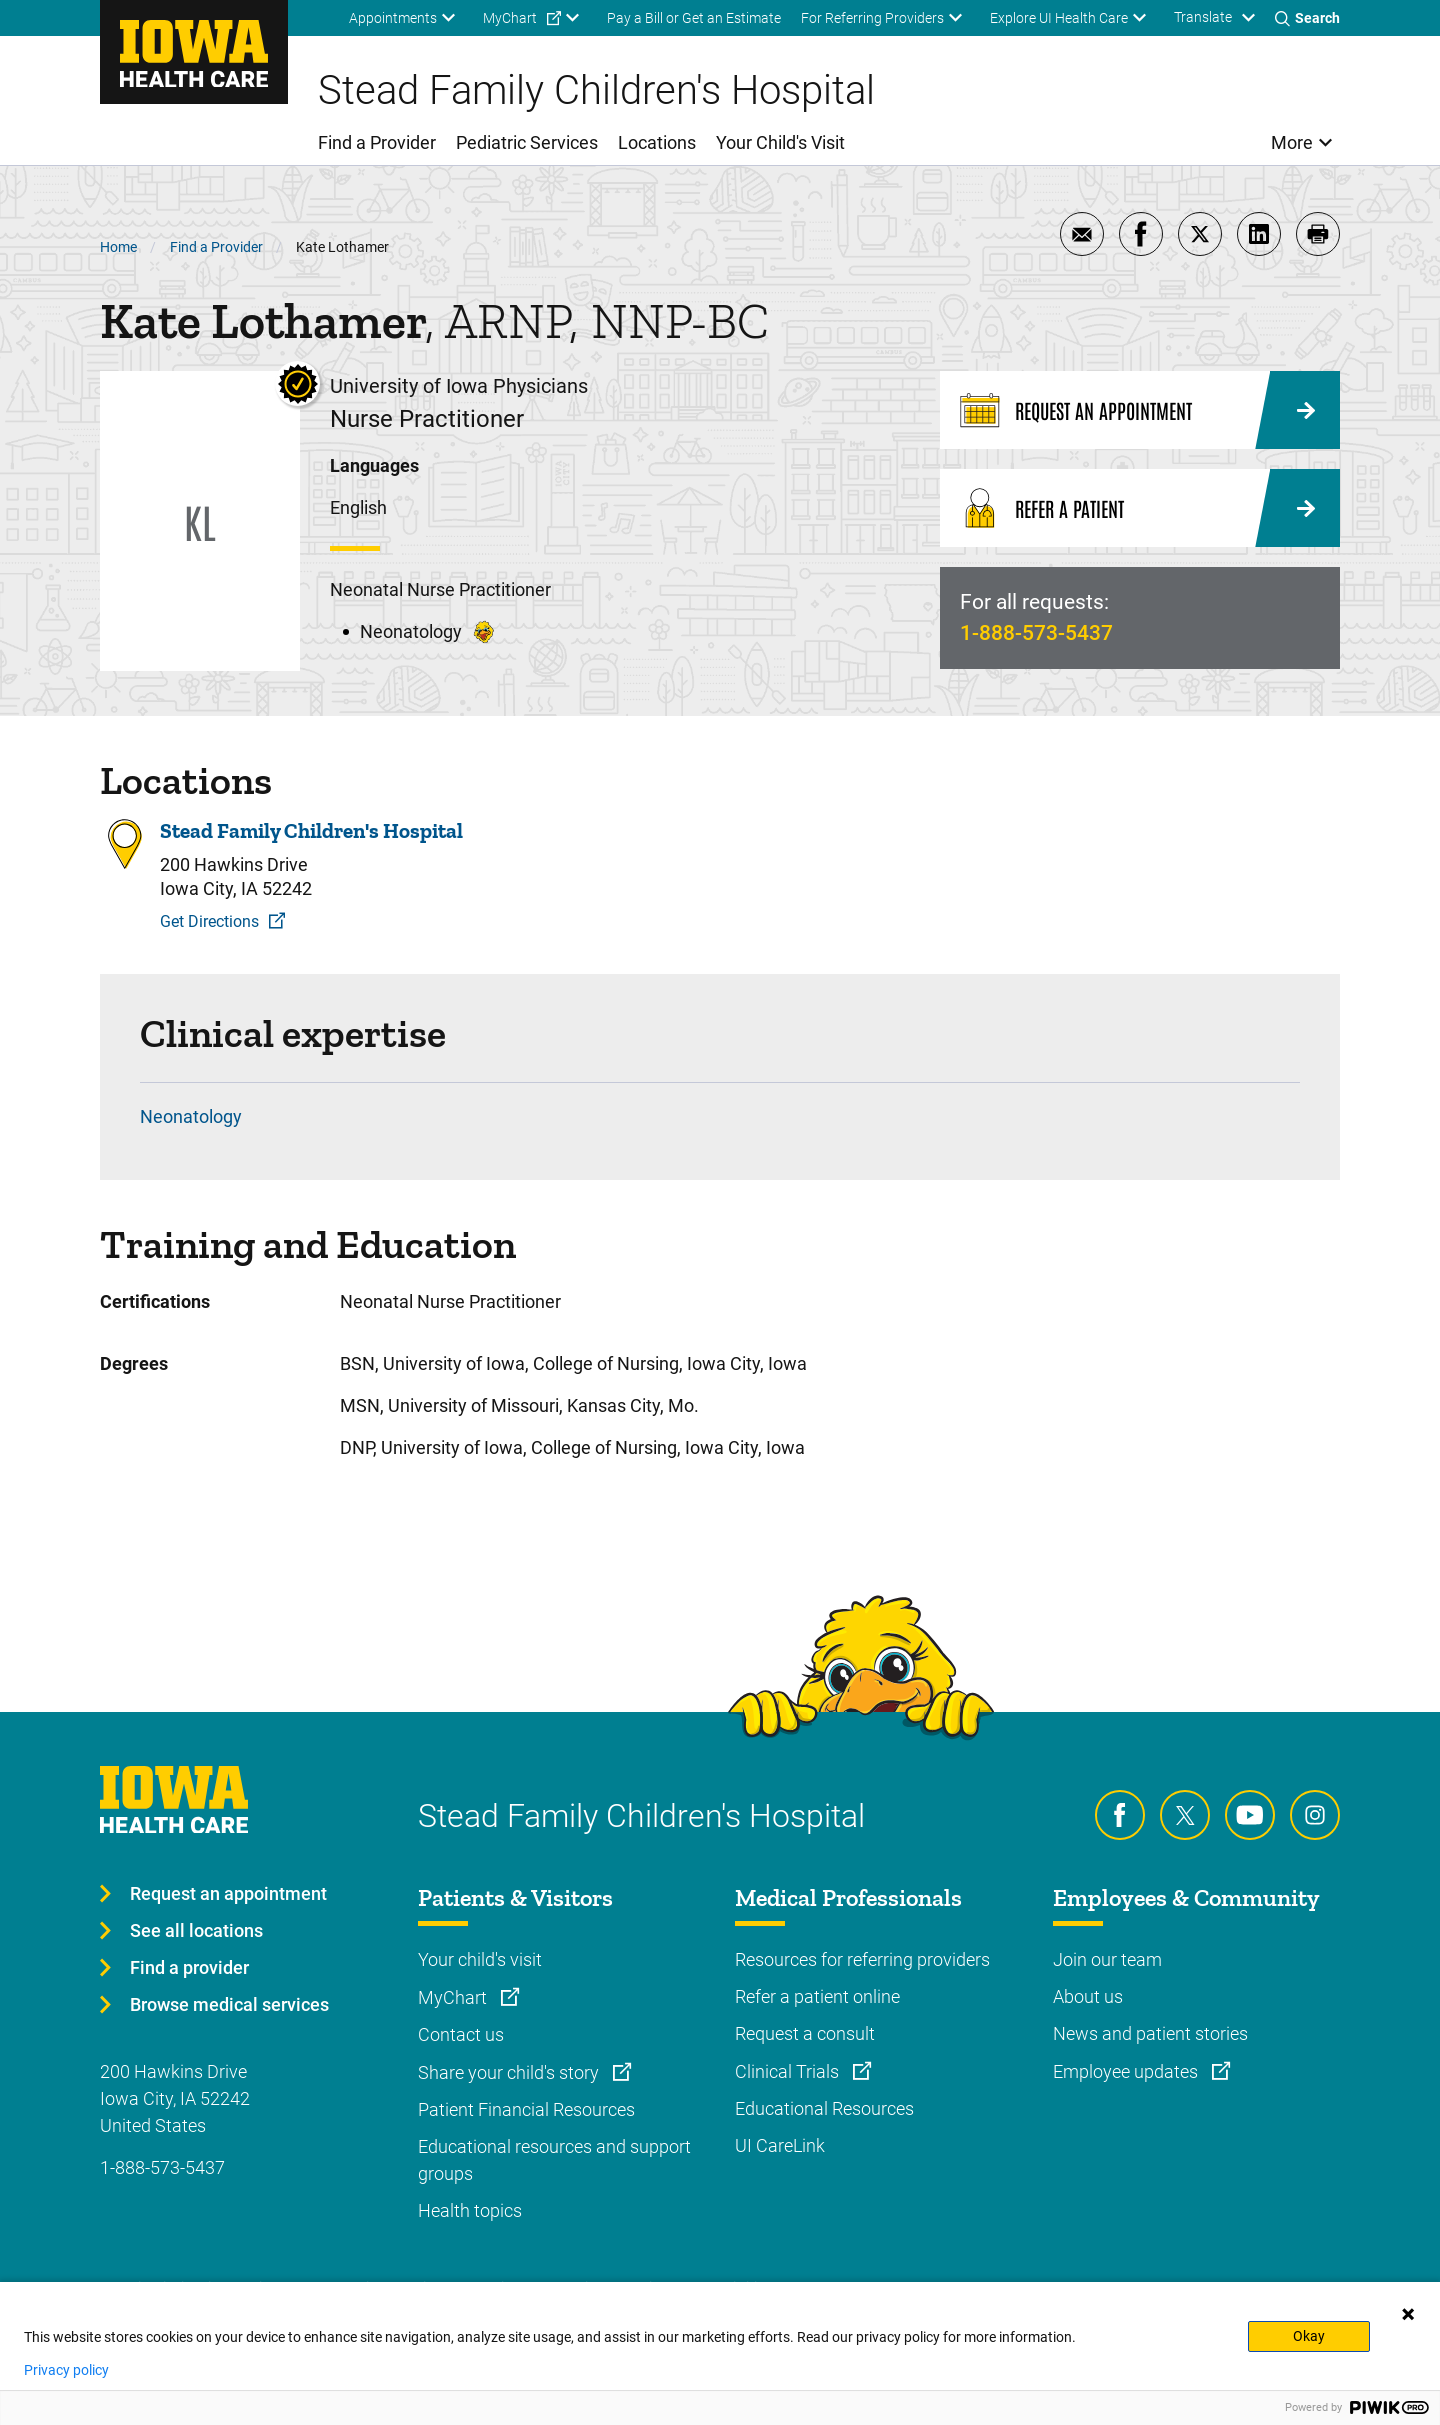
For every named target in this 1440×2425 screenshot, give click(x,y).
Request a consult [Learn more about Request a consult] (805, 2033)
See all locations (196, 1930)
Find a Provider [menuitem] (377, 142)
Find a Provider (216, 247)
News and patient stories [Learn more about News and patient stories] (1150, 2033)
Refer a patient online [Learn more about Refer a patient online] (817, 1996)
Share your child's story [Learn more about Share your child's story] (510, 2072)
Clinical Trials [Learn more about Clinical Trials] (789, 2071)
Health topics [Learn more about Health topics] (470, 2210)
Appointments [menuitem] (393, 18)
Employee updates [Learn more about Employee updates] (1127, 2071)
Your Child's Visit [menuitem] (780, 142)
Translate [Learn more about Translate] (1203, 17)
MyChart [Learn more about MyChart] (454, 1997)
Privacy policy (66, 2370)
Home (118, 247)
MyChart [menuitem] (510, 18)
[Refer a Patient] (1140, 508)
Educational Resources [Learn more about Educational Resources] (824, 2108)
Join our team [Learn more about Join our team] (1107, 1959)
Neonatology (191, 1116)
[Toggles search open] (1307, 18)
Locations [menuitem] (657, 142)
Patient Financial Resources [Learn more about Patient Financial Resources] (526, 2109)
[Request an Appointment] (1140, 410)
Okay (1309, 2336)
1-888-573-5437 (1036, 633)
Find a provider (189, 1967)
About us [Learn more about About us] (1088, 1996)
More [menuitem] (1292, 142)
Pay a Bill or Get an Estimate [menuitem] (694, 18)
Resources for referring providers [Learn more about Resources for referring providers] (862, 1959)
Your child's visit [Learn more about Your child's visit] (480, 1959)
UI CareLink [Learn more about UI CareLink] (780, 2145)
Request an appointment (228, 1893)
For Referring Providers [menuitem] (872, 18)
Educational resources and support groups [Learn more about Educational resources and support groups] (554, 2160)
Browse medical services (229, 2004)
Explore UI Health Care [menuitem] (1059, 18)
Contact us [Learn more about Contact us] (461, 2034)
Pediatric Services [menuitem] (527, 142)
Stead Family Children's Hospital (311, 831)
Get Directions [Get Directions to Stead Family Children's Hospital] (209, 921)
